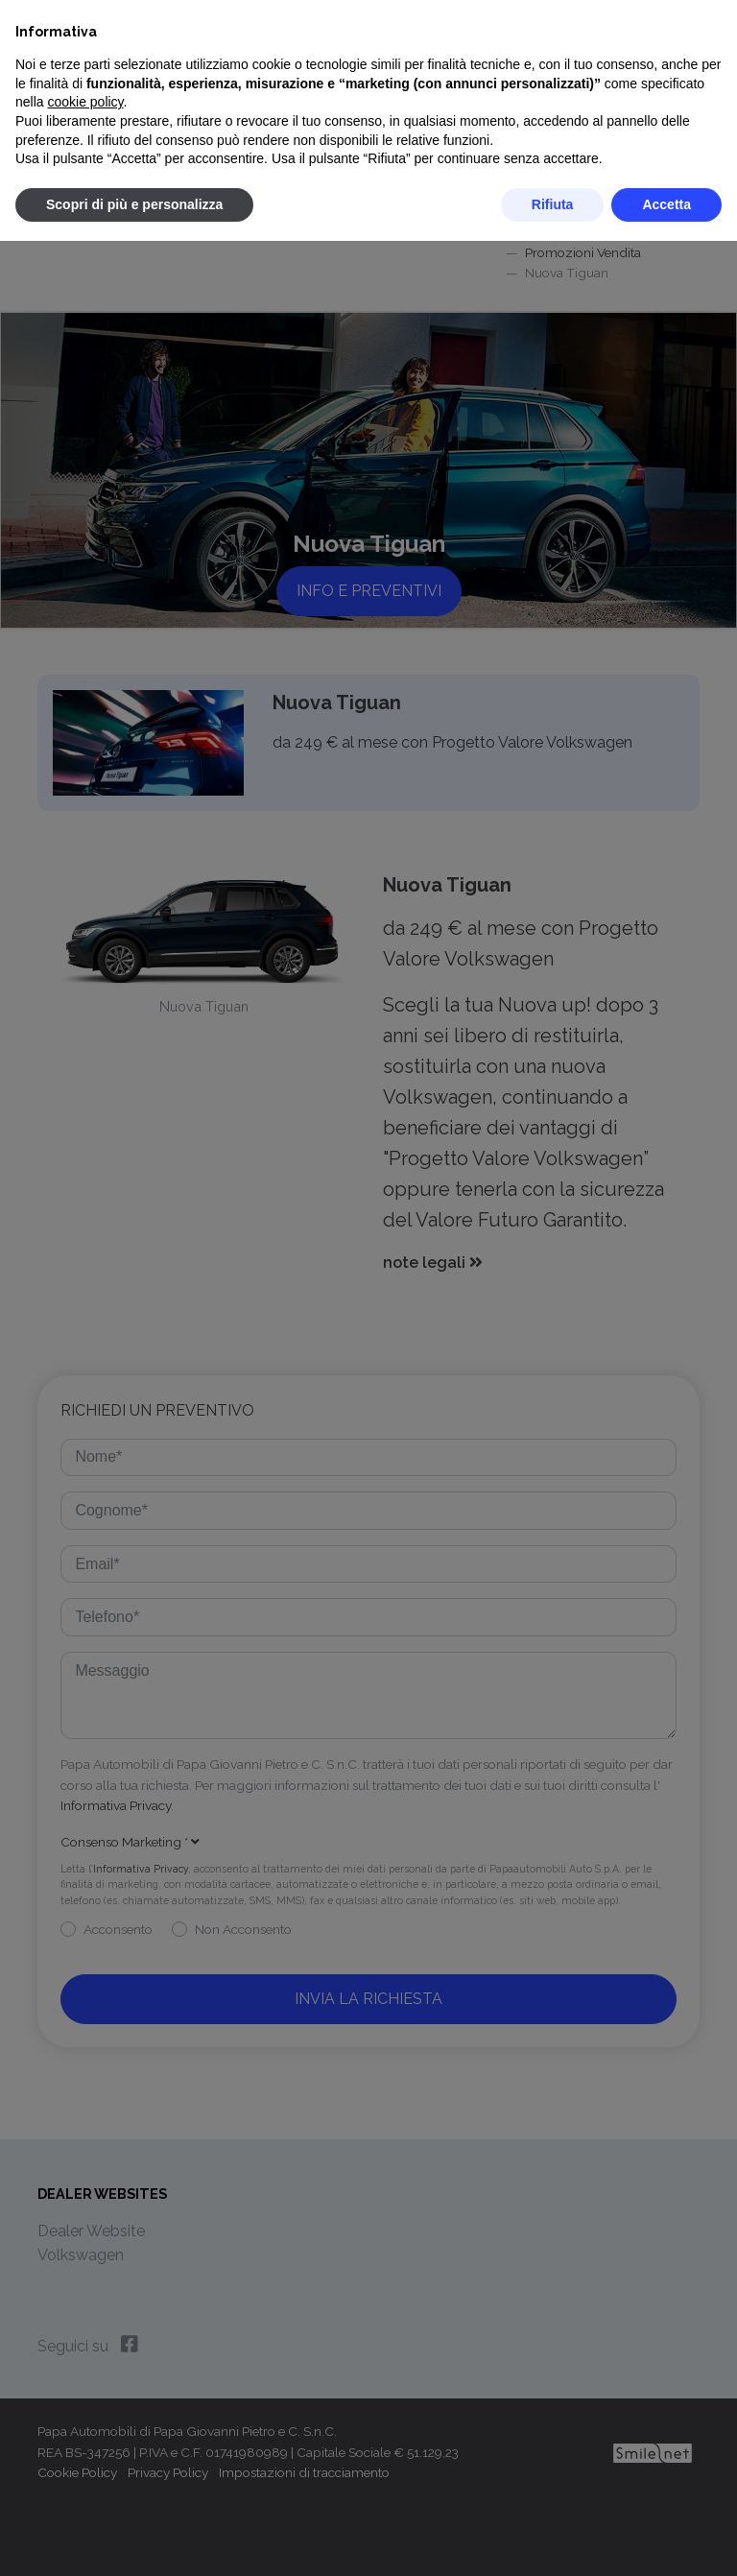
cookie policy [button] (85, 101)
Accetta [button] (666, 204)
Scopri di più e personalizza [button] (134, 204)
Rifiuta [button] (553, 204)
